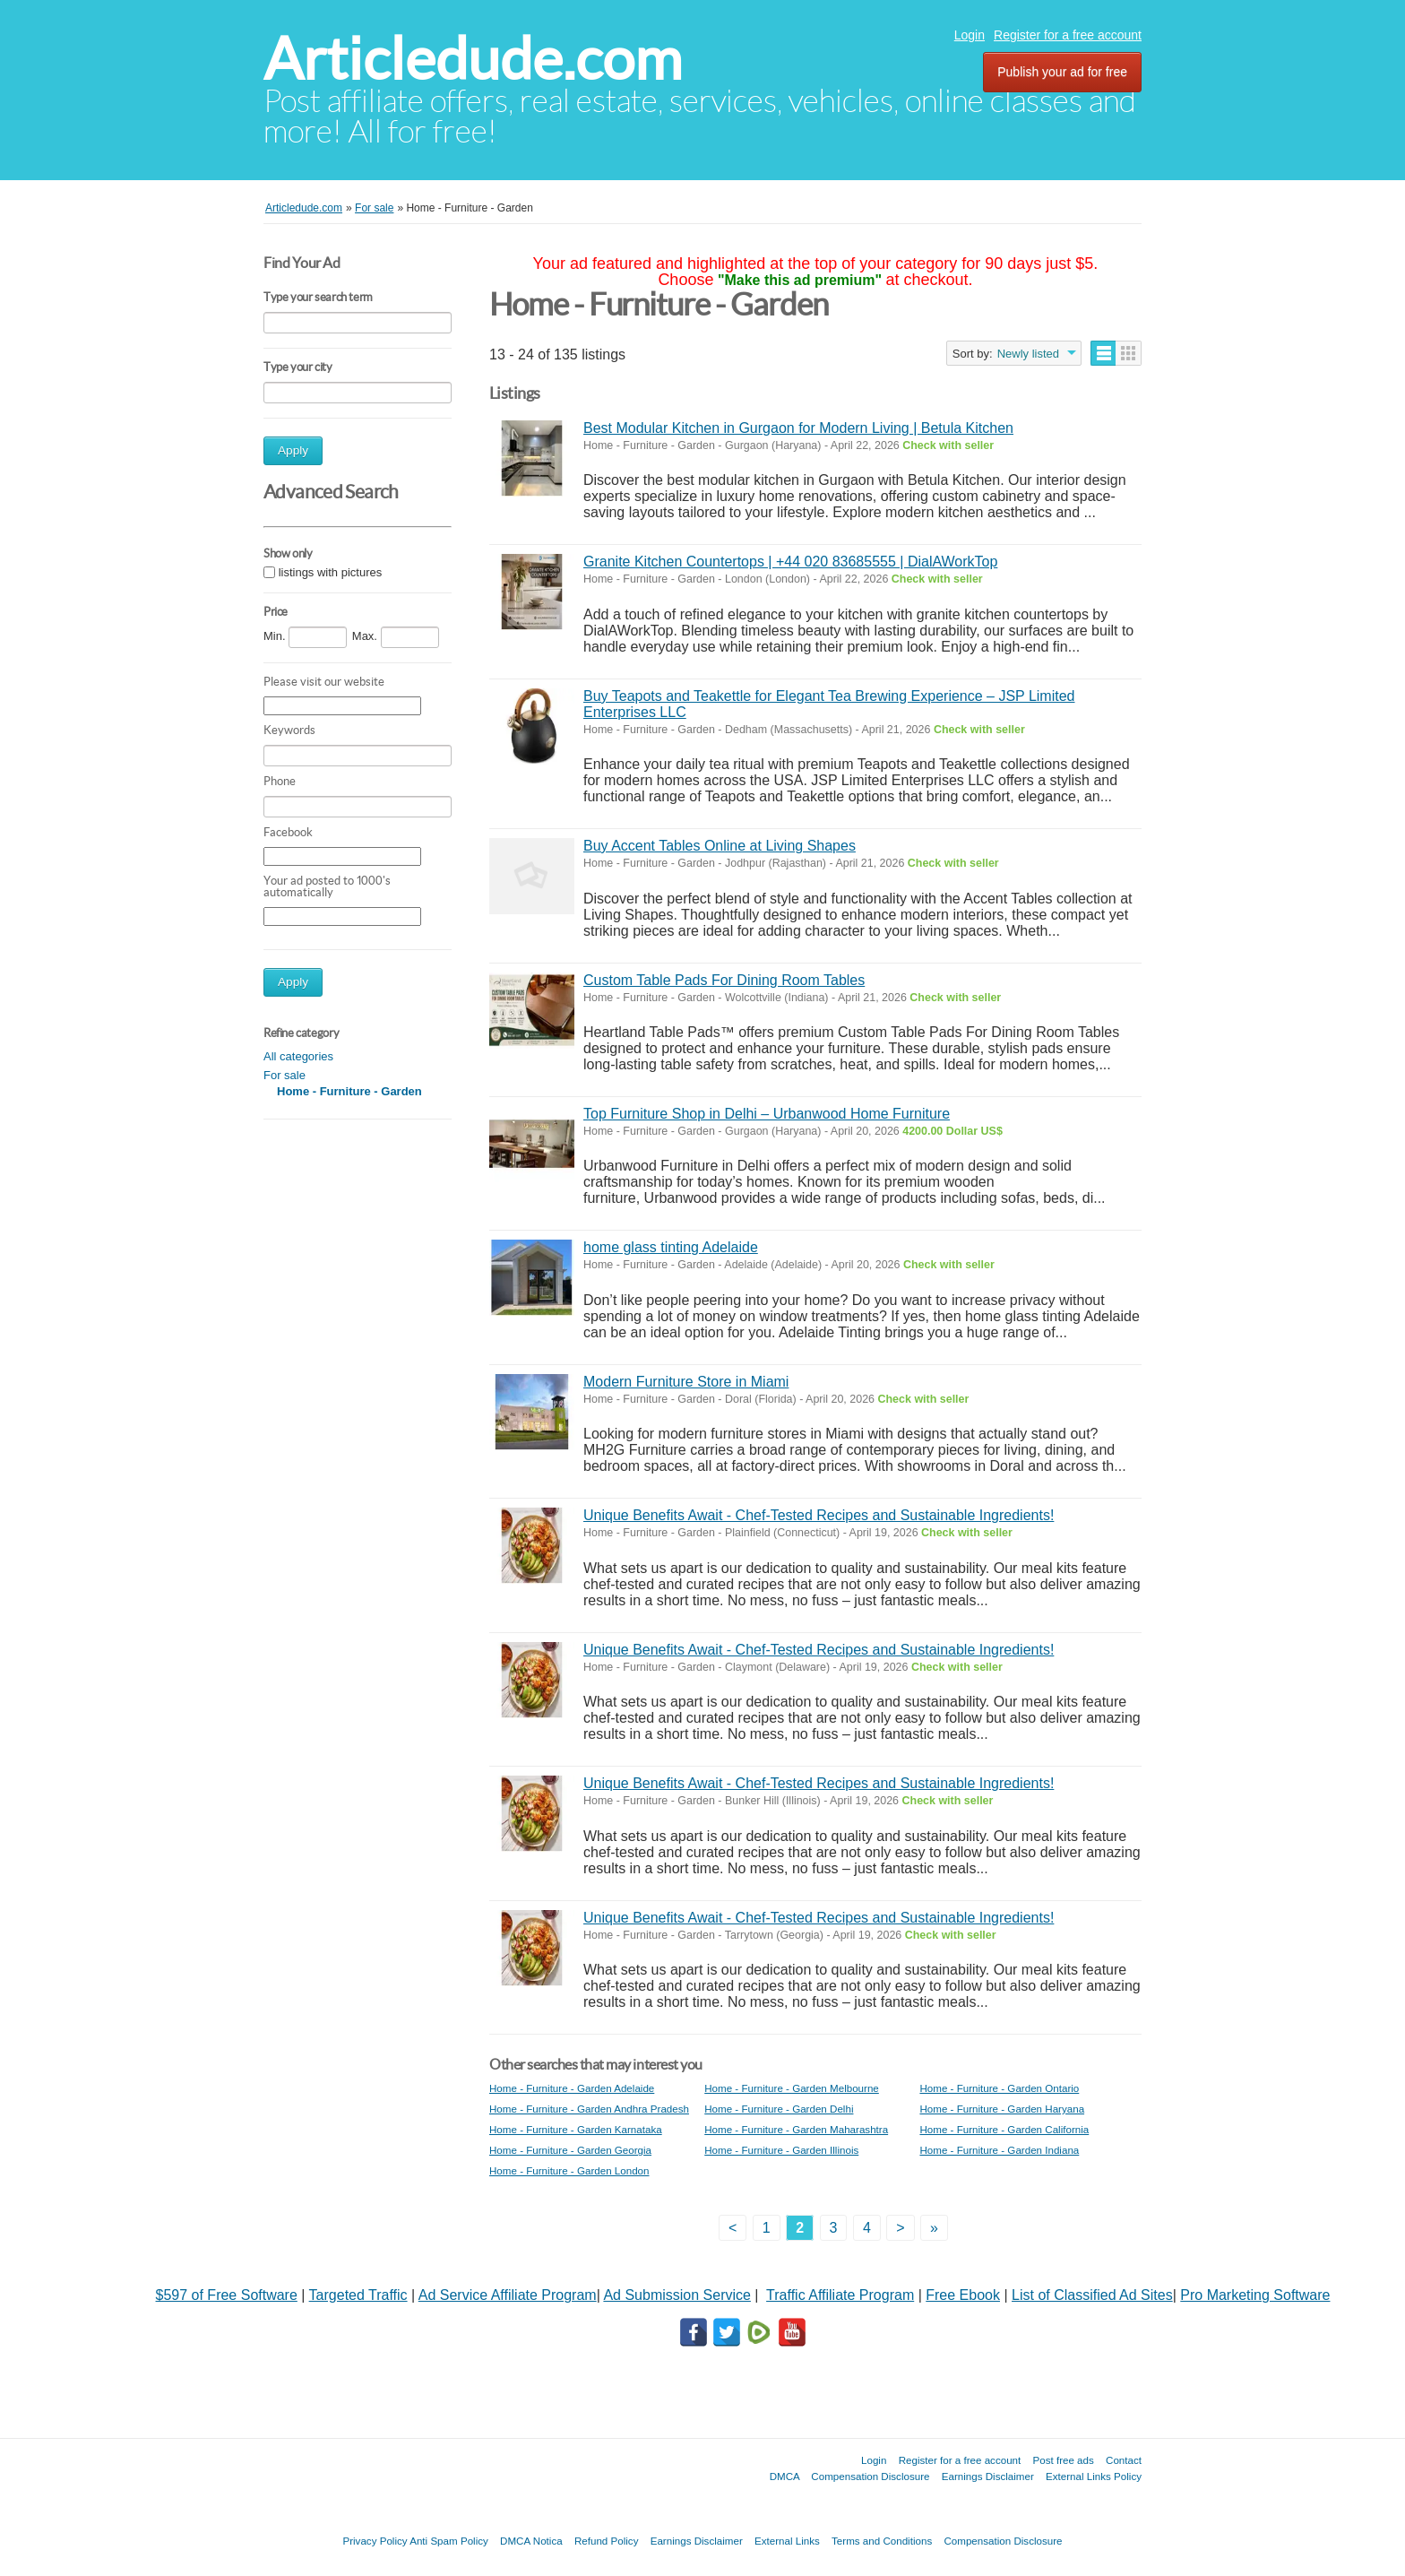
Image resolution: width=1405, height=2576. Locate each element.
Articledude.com (472, 58)
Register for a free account (1068, 35)
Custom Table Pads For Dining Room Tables (724, 980)
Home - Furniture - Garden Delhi (778, 2108)
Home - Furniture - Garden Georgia (570, 2150)
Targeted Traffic (358, 2295)
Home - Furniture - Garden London (569, 2170)
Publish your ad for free (1062, 72)
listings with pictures (331, 572)
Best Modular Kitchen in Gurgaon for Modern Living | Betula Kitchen (798, 428)
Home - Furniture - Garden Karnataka (575, 2129)
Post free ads (1062, 2460)
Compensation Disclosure (870, 2476)
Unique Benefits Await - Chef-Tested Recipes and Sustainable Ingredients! (818, 1515)
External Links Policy (1094, 2476)
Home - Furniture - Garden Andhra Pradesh (589, 2108)
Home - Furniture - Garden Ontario (999, 2088)
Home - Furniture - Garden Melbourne (791, 2088)
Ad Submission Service (677, 2295)
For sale (284, 1075)
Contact (1124, 2460)
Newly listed (1028, 353)
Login (969, 35)
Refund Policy (606, 2540)
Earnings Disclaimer (988, 2476)
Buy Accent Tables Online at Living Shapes (719, 845)
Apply (293, 450)
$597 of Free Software (226, 2295)
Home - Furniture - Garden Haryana (1001, 2108)
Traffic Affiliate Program (840, 2295)
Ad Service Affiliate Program (507, 2295)
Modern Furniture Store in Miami (686, 1381)
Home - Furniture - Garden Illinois (781, 2150)
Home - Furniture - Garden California (1004, 2129)
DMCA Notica (531, 2540)
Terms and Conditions (882, 2540)
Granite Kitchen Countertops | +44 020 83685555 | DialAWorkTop (790, 561)
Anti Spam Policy (448, 2540)
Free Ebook (963, 2295)
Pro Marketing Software (1255, 2295)
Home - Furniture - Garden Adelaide (571, 2088)
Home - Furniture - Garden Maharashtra (796, 2129)
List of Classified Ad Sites (1092, 2295)
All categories (298, 1056)
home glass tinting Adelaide (670, 1247)
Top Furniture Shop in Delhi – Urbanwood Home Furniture (766, 1113)
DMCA (785, 2476)
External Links (787, 2540)
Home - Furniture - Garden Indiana (999, 2150)
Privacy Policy (374, 2540)
